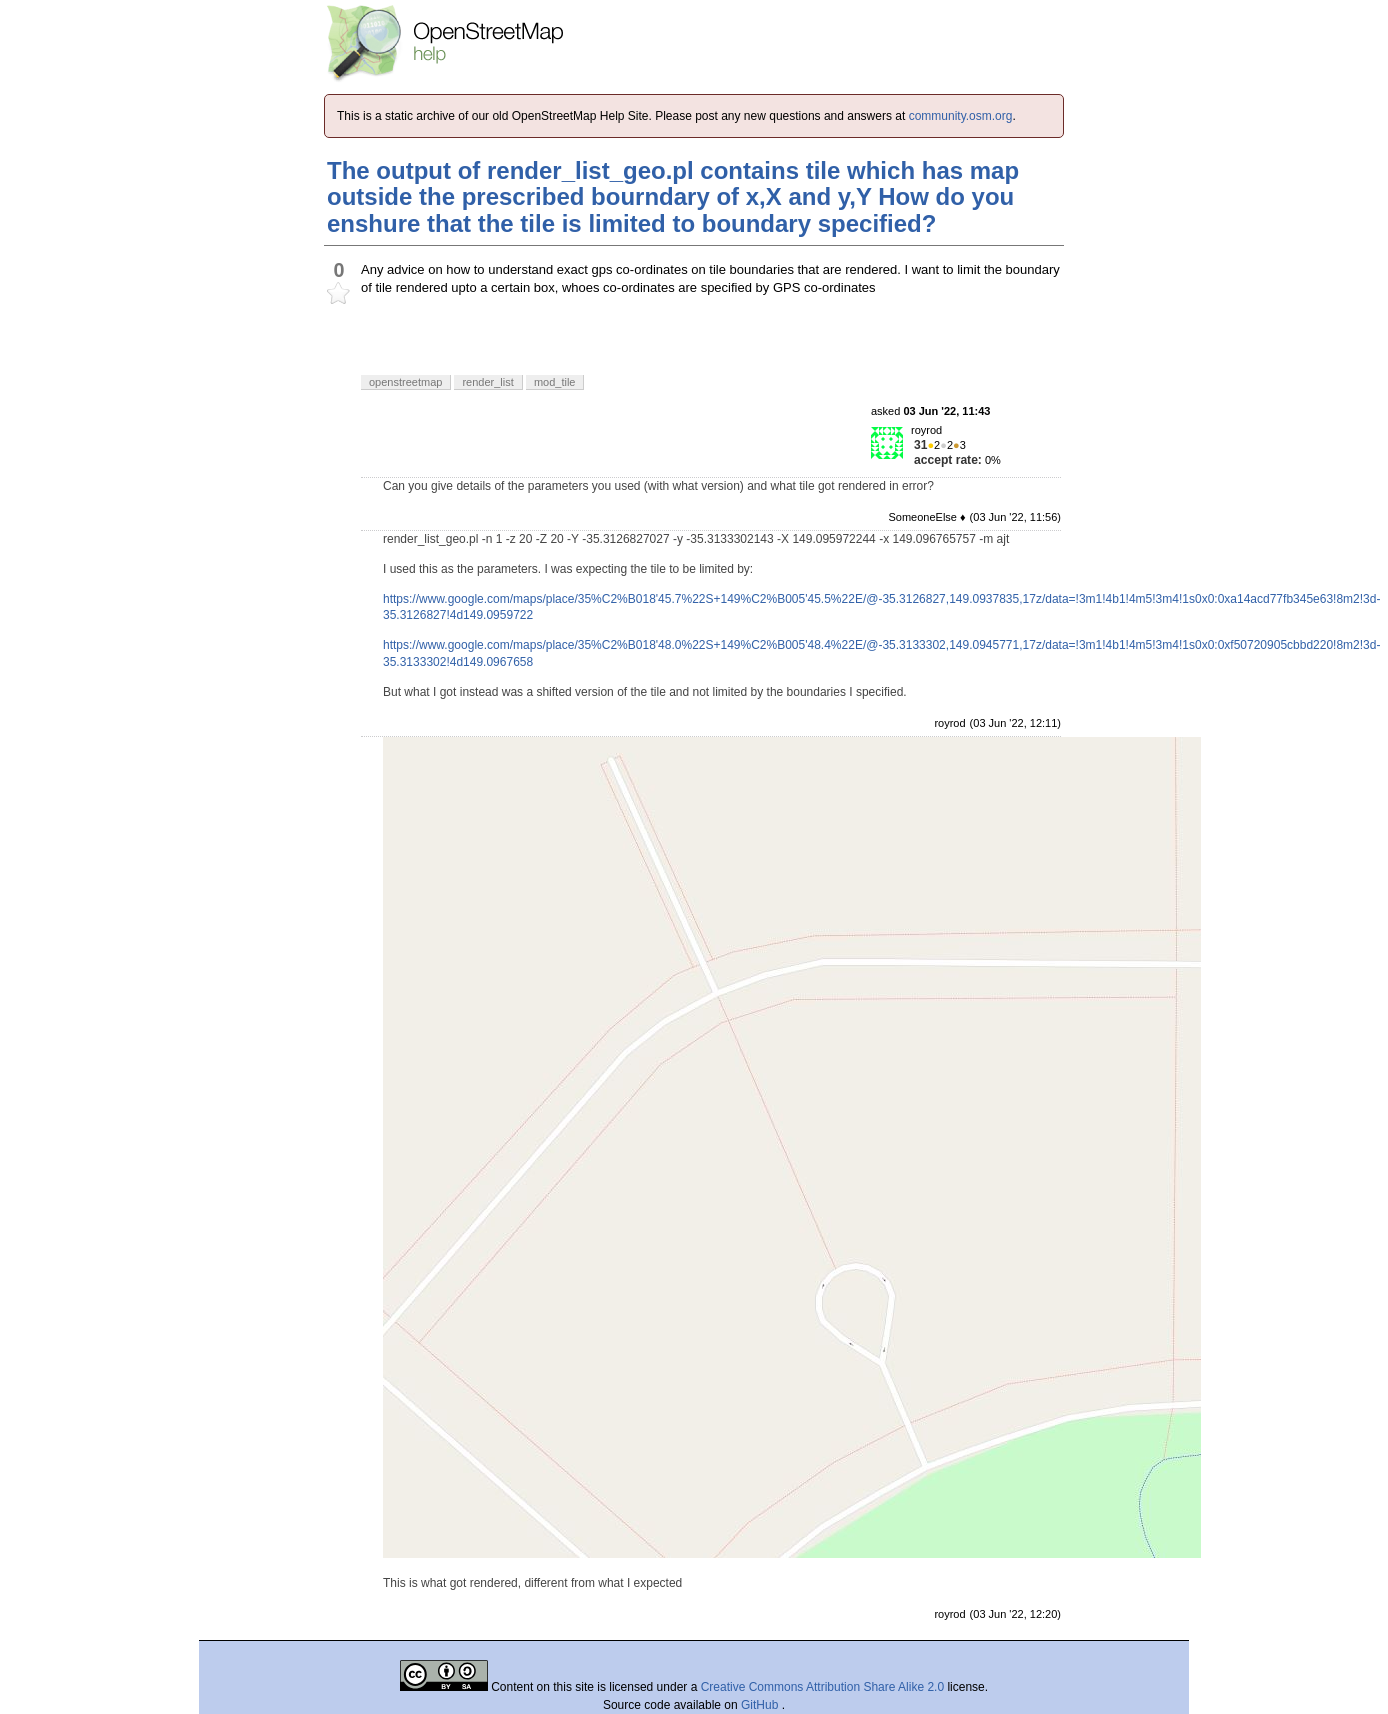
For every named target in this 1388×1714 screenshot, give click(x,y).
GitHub (761, 1705)
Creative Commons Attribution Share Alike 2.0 (822, 1687)
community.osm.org (961, 116)
